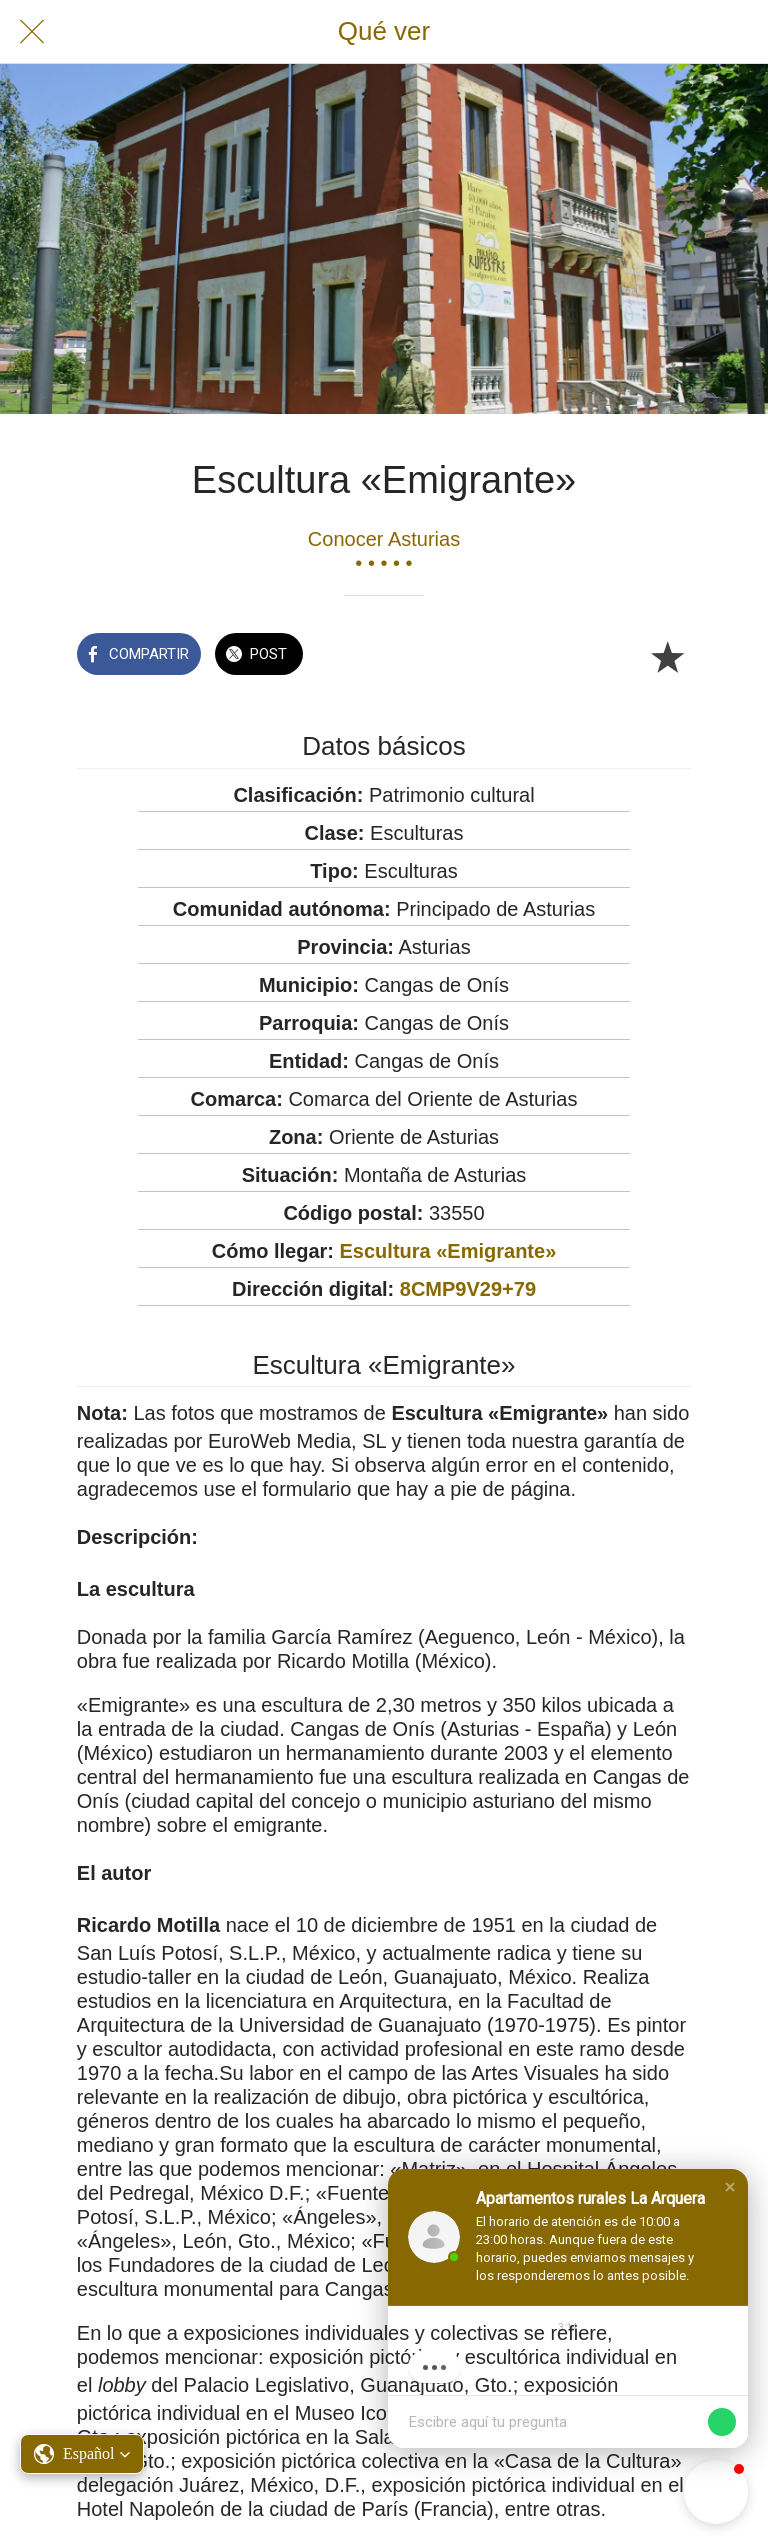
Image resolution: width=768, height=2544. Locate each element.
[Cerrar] (32, 32)
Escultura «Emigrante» (448, 1251)
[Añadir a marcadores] (667, 656)
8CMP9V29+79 (468, 1289)
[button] (730, 2187)
